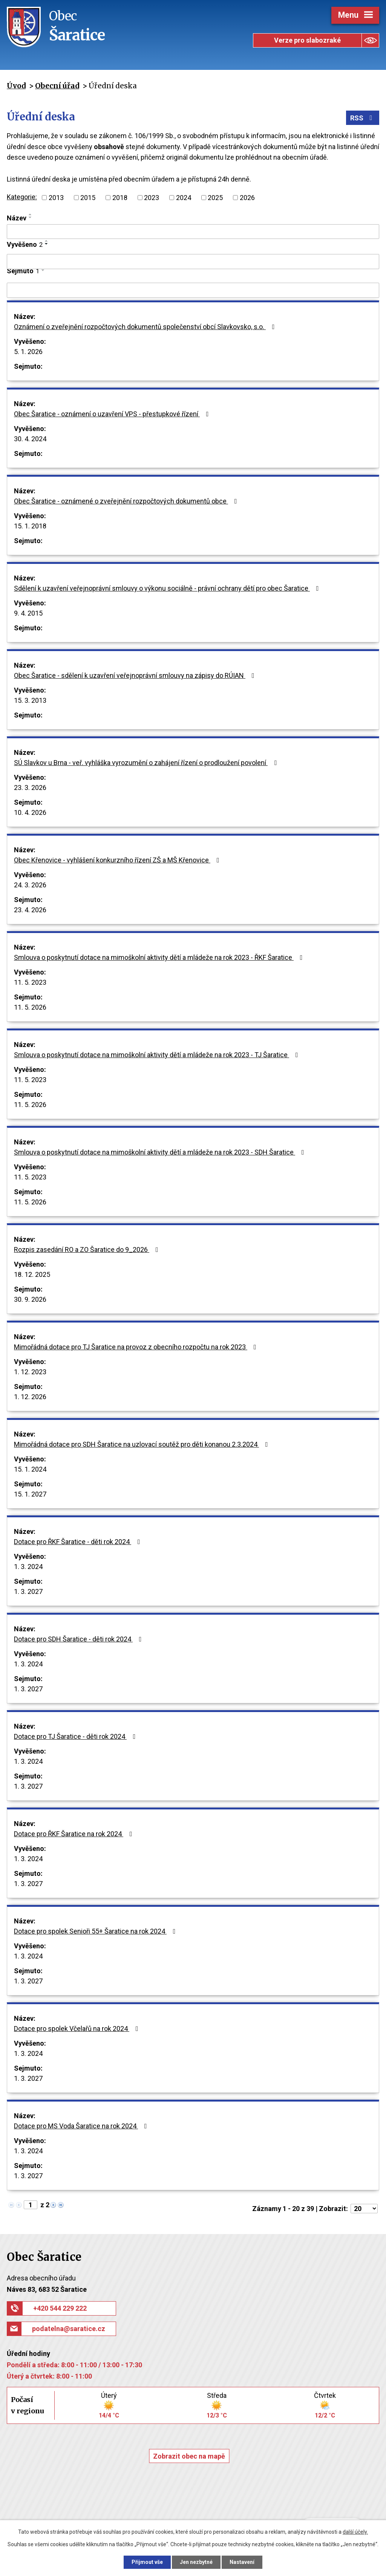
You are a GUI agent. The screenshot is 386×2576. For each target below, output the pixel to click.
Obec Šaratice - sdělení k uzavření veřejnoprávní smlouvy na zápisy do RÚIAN (135, 675)
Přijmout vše (147, 2562)
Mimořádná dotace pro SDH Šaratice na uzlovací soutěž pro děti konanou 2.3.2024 (142, 1444)
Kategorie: (22, 197)
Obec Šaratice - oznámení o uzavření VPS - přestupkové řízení (113, 414)
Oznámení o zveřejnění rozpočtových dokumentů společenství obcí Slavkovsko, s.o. (146, 327)
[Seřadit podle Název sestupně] (30, 217)
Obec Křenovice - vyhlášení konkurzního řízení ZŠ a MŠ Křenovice (118, 860)
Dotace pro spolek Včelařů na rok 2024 (77, 2028)
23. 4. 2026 (30, 910)
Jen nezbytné (196, 2562)
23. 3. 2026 (30, 787)
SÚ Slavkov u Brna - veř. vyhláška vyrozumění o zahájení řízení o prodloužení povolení (147, 763)
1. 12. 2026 (30, 1397)
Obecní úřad (57, 85)
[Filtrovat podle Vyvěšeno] (193, 261)
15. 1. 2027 (30, 1494)
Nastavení (242, 2562)
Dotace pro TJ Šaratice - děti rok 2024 (76, 1736)
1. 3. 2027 (28, 1591)
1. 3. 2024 (28, 1567)
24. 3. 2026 (30, 885)
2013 (56, 198)
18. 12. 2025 (32, 1274)
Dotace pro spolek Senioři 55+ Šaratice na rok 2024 (96, 1931)
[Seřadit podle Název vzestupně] (30, 214)
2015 (87, 198)
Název (16, 218)
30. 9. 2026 (30, 1299)
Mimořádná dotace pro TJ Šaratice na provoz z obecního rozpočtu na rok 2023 (136, 1347)
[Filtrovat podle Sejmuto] (193, 290)
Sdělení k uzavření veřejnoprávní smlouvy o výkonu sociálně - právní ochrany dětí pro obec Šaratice (168, 588)
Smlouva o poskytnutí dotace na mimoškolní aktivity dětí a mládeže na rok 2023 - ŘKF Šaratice (160, 957)
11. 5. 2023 (30, 982)
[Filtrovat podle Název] (193, 231)
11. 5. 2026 (30, 1007)
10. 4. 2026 (30, 812)
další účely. (355, 2532)
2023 (151, 198)
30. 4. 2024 (30, 439)
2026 (247, 198)
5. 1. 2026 (28, 352)
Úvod (16, 85)
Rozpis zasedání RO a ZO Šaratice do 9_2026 (87, 1249)
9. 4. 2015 (28, 613)
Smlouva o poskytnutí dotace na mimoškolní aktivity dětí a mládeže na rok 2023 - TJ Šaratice (157, 1055)
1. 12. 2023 (30, 1372)
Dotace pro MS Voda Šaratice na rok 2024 (82, 2126)
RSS (362, 118)
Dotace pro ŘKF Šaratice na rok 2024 (74, 1834)
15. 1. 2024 (30, 1469)
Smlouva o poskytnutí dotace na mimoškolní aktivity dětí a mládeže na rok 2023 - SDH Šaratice (160, 1152)
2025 (215, 198)
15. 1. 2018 (30, 526)
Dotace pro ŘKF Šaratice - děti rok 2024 (78, 1542)
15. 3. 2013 (30, 700)
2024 (183, 198)
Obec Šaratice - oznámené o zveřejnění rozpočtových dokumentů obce (127, 501)
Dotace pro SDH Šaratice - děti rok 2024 (79, 1639)
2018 (119, 198)
